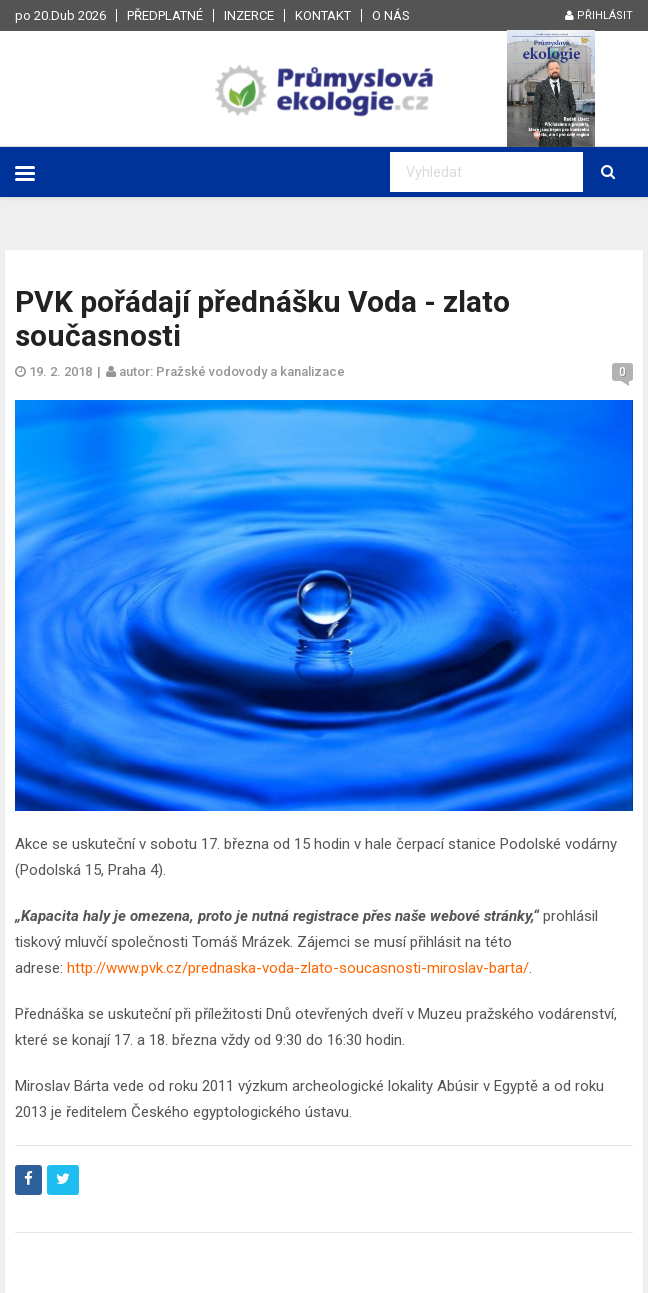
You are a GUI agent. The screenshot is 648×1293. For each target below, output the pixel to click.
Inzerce (249, 15)
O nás (391, 15)
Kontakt (323, 15)
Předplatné (165, 15)
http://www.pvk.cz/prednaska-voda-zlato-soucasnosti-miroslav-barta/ (298, 968)
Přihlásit (599, 15)
